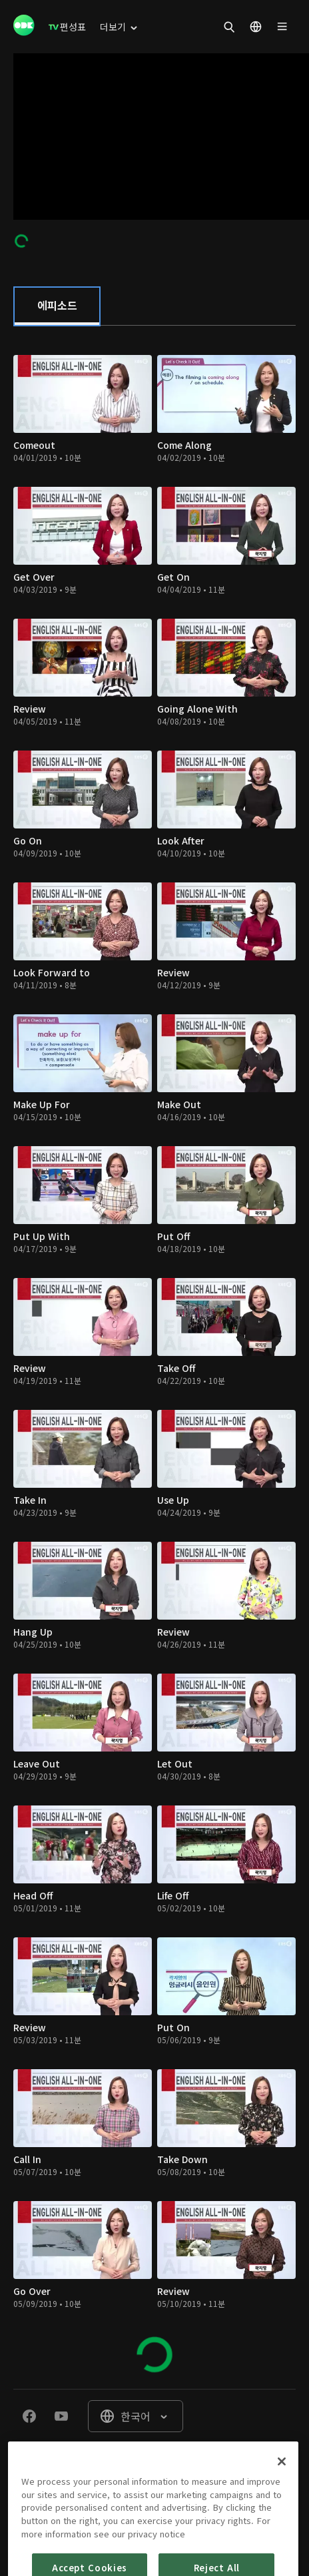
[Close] (281, 2488)
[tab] (57, 306)
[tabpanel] (154, 1357)
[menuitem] (67, 26)
